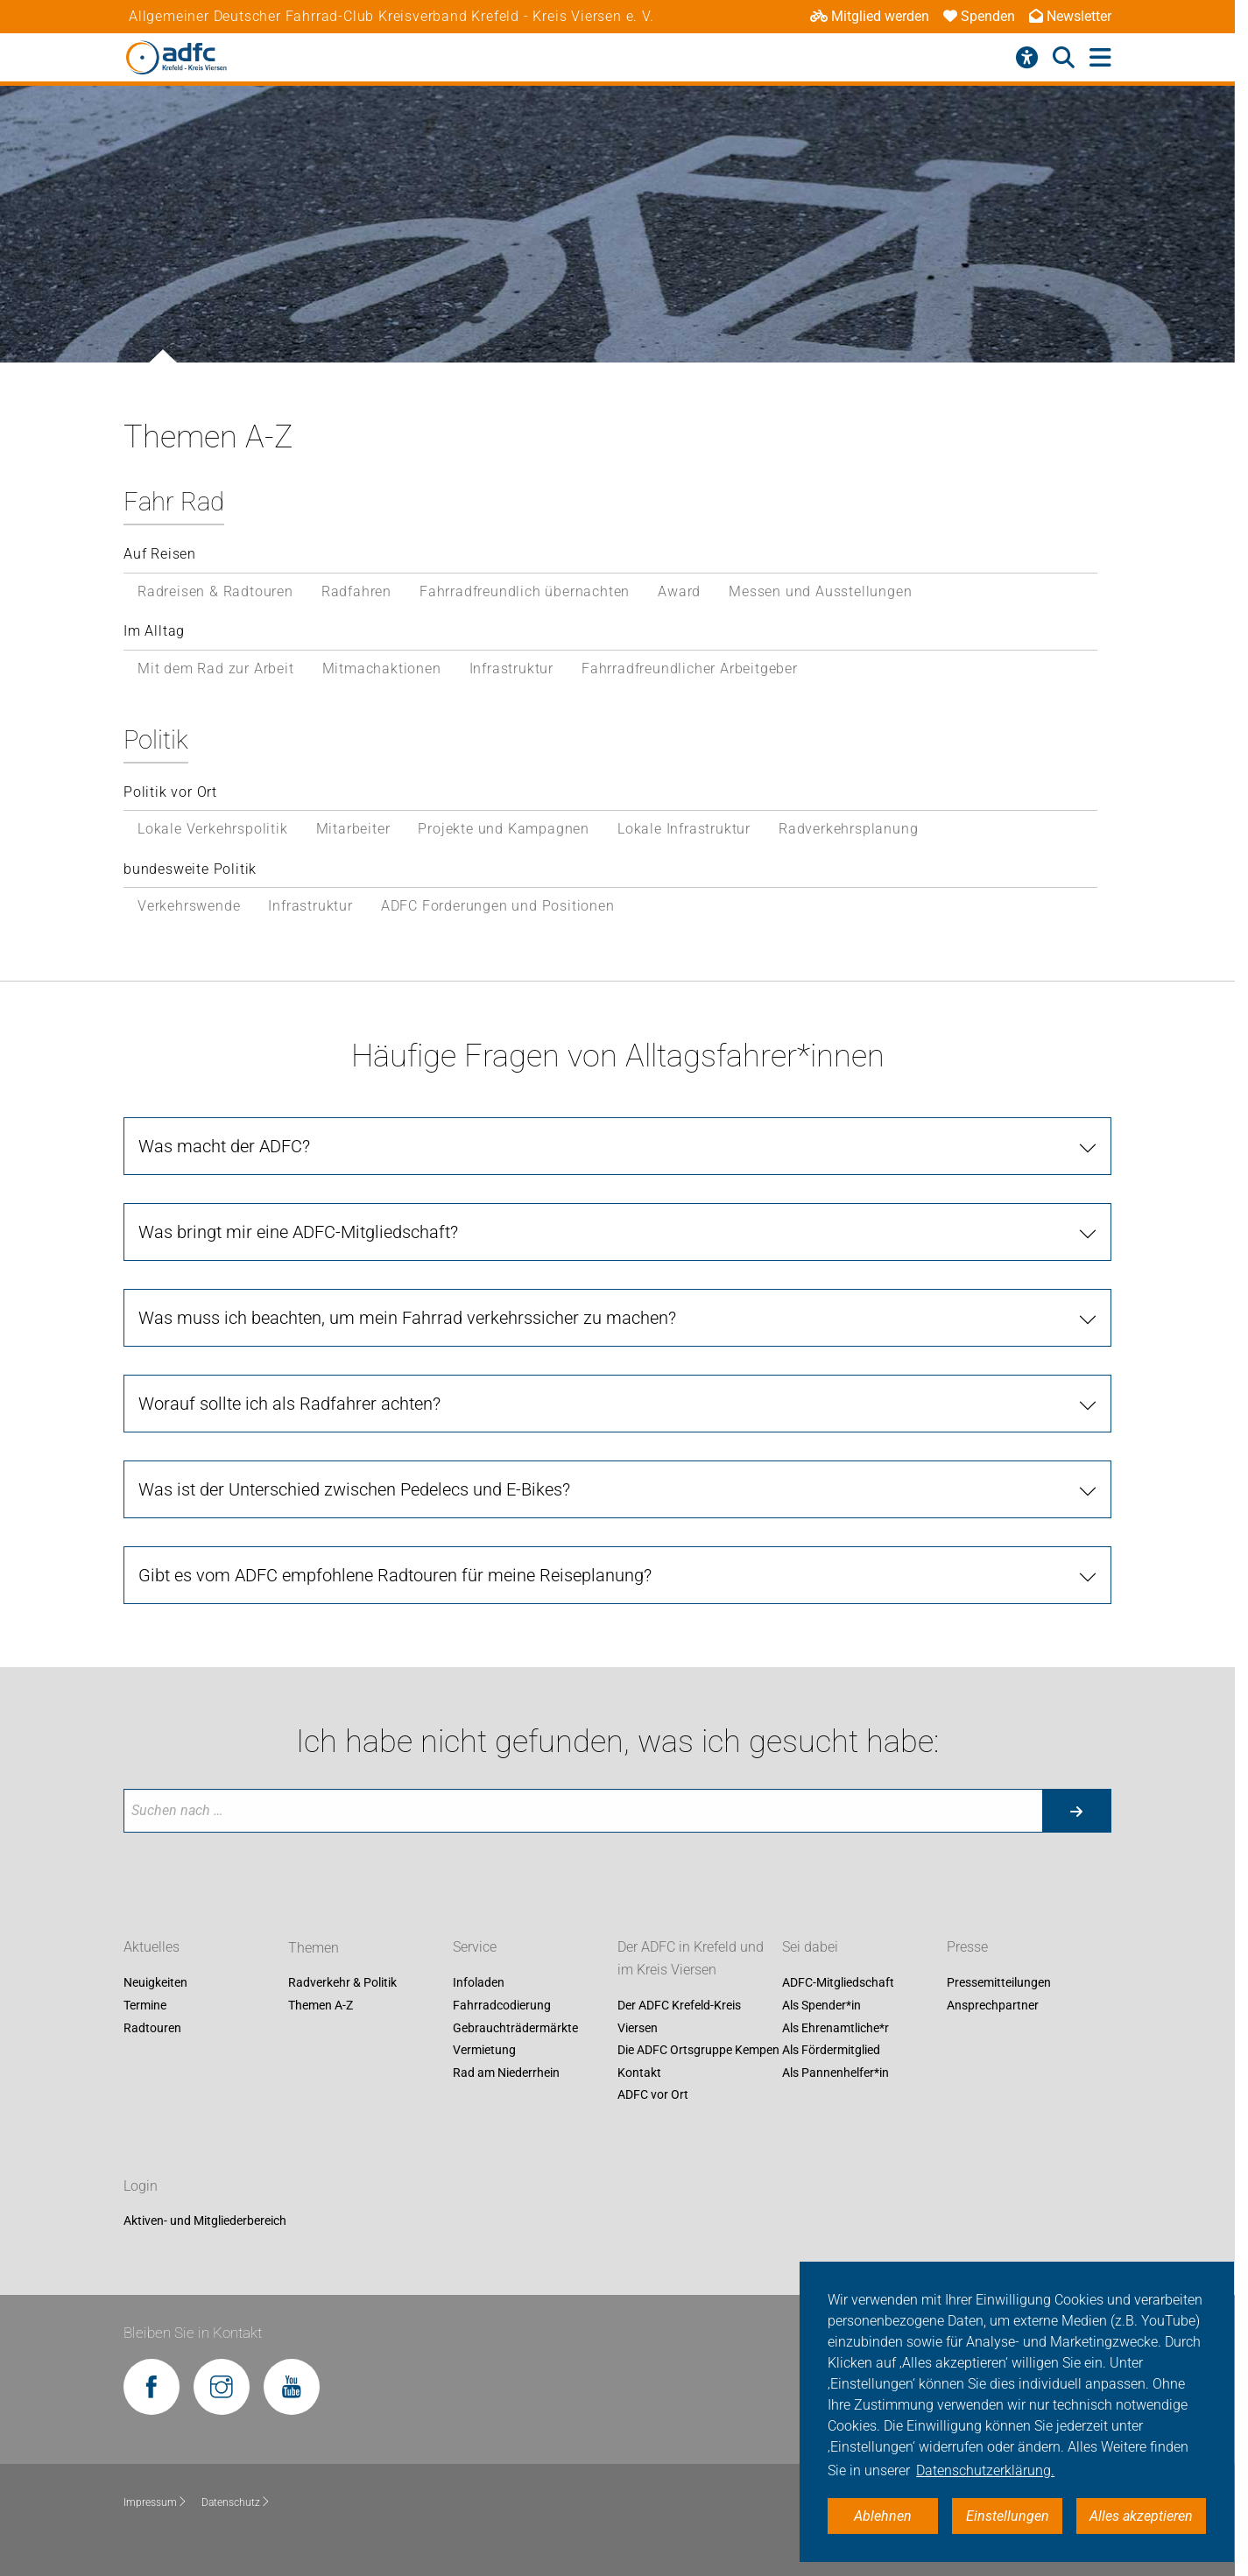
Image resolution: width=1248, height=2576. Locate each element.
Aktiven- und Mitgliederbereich (204, 2221)
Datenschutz (236, 2502)
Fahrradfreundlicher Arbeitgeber (690, 668)
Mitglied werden (869, 16)
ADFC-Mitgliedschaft (838, 1983)
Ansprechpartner (993, 2005)
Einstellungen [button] (1007, 2516)
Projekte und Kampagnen (503, 828)
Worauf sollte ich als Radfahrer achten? (289, 1403)
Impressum (155, 2502)
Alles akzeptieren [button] (1141, 2516)
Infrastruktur (511, 668)
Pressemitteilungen (999, 1983)
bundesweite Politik (190, 869)
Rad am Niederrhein (506, 2073)
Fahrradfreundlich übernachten (525, 591)
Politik (155, 740)
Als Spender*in (821, 2005)
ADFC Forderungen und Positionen (498, 905)
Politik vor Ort (170, 792)
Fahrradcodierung (502, 2005)
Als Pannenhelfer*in (835, 2073)
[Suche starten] (1076, 1811)
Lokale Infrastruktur (684, 828)
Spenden (979, 16)
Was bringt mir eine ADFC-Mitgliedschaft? (298, 1231)
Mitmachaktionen (381, 668)
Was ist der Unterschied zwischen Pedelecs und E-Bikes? (354, 1489)
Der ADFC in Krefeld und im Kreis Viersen (690, 1959)
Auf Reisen (159, 553)
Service (475, 1947)
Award (679, 591)
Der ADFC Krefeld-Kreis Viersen (679, 2016)
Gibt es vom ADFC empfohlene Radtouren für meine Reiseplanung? (395, 1575)
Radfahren (356, 591)
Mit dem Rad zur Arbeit (215, 668)
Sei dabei (810, 1947)
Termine (144, 2005)
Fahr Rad (173, 502)
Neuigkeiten (155, 1983)
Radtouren (152, 2028)
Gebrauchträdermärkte (515, 2028)
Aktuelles (151, 1947)
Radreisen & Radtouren (215, 591)
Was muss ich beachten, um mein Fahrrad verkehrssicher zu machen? (407, 1317)
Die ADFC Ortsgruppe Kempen (698, 2051)
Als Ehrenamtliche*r (835, 2028)
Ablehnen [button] (883, 2516)
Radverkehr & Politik (342, 1983)
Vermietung (484, 2051)
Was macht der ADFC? (224, 1146)
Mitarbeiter (353, 828)
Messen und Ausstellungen (820, 591)
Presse (967, 1947)
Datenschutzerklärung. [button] (985, 2470)
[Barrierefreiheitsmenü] (1027, 58)
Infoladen (478, 1983)
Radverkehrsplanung (848, 828)
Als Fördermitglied (831, 2051)
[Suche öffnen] (1064, 58)
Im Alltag (154, 631)
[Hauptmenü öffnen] (1100, 58)
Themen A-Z (320, 2005)
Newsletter (1070, 16)
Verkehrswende (188, 905)
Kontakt (639, 2073)
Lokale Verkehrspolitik (212, 828)
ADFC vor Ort (652, 2095)
